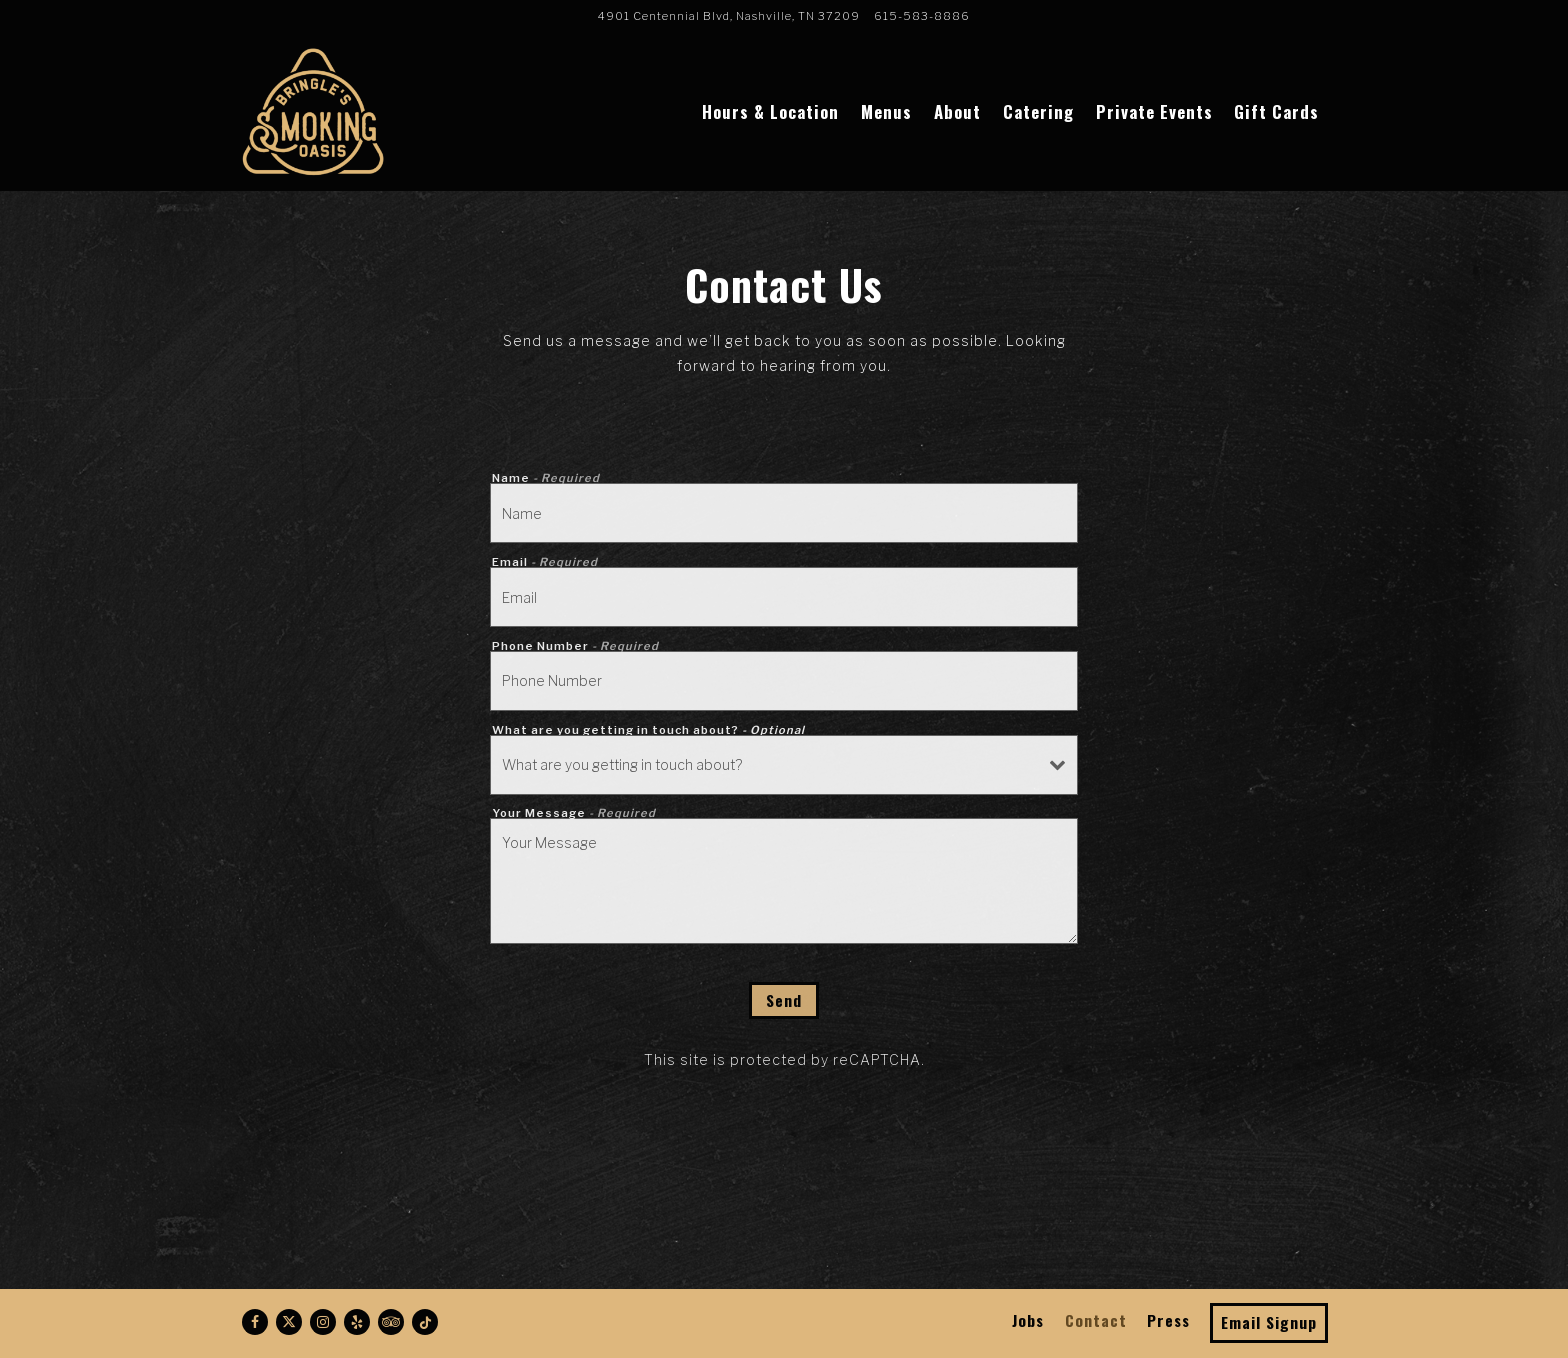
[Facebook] (255, 1322)
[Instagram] (323, 1322)
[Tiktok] (425, 1322)
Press (1168, 1320)
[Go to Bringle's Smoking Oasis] (729, 16)
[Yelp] (357, 1322)
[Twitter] (289, 1322)
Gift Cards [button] (1276, 111)
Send (784, 1000)
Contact (1096, 1320)
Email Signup (1269, 1322)
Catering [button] (1038, 111)
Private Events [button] (1154, 111)
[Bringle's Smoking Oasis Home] (312, 110)
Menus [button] (886, 111)
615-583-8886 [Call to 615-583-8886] (922, 16)
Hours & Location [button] (770, 111)
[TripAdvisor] (391, 1322)
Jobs (1028, 1320)
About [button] (957, 111)
